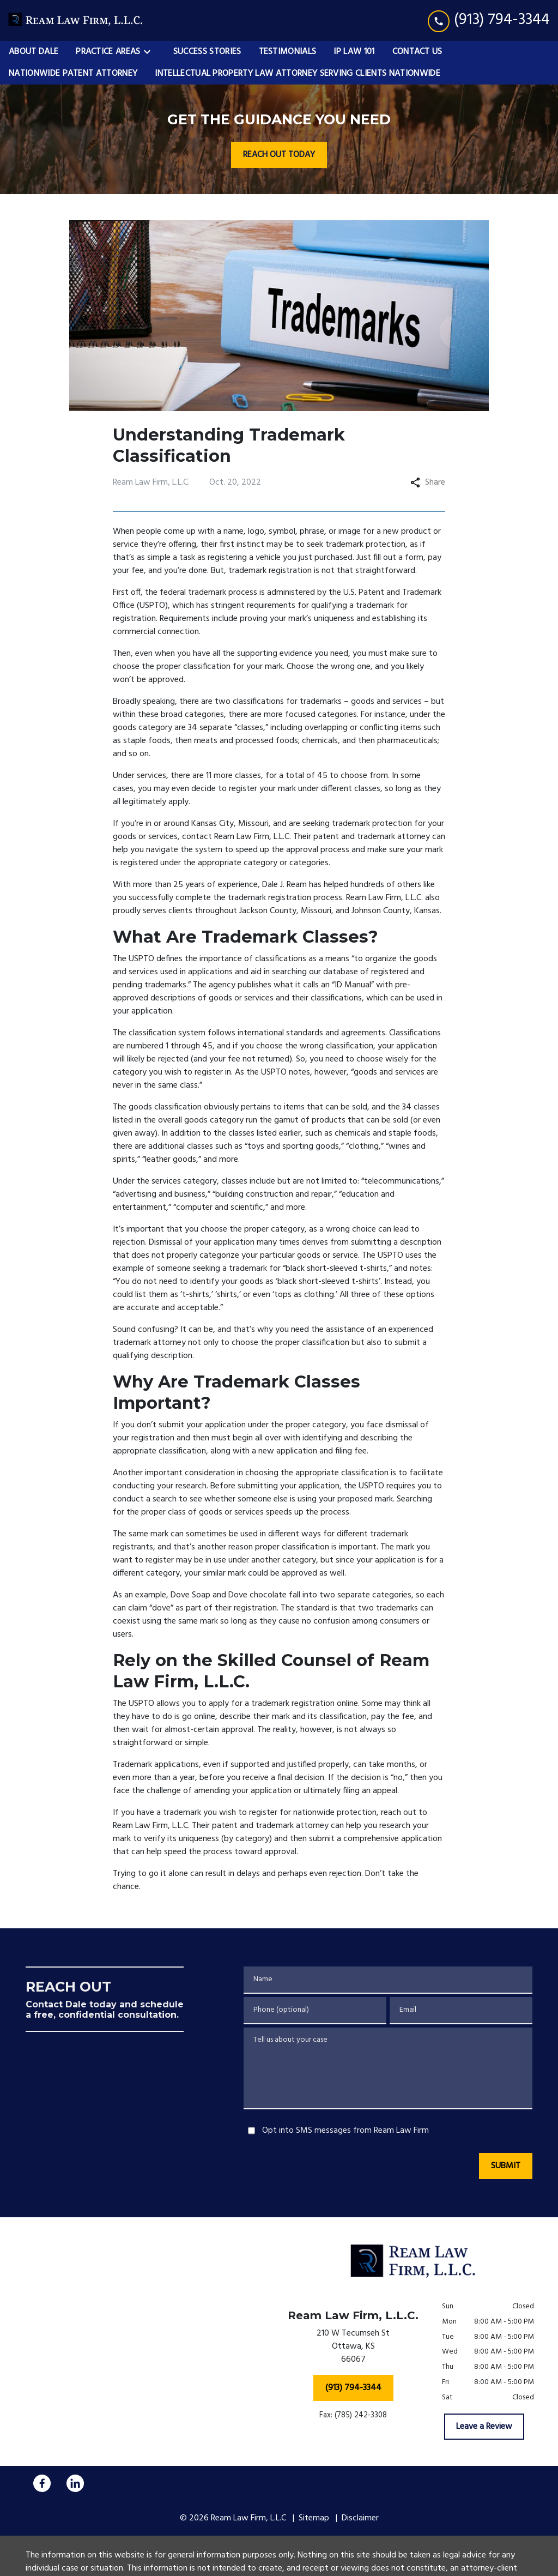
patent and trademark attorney (371, 837)
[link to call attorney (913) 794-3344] (489, 20)
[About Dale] (33, 52)
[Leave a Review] (484, 2427)
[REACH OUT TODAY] (279, 155)
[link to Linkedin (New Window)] (75, 2483)
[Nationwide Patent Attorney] (73, 74)
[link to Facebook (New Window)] (42, 2483)
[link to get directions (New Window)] (353, 2348)
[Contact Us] (417, 52)
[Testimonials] (287, 52)
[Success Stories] (207, 52)
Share (427, 482)
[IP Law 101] (354, 52)
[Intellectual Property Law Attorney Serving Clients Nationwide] (297, 74)
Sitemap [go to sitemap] (314, 2518)
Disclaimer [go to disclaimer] (360, 2518)
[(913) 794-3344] (353, 2388)
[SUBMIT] (505, 2166)
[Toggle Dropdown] (150, 51)
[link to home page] (76, 20)
